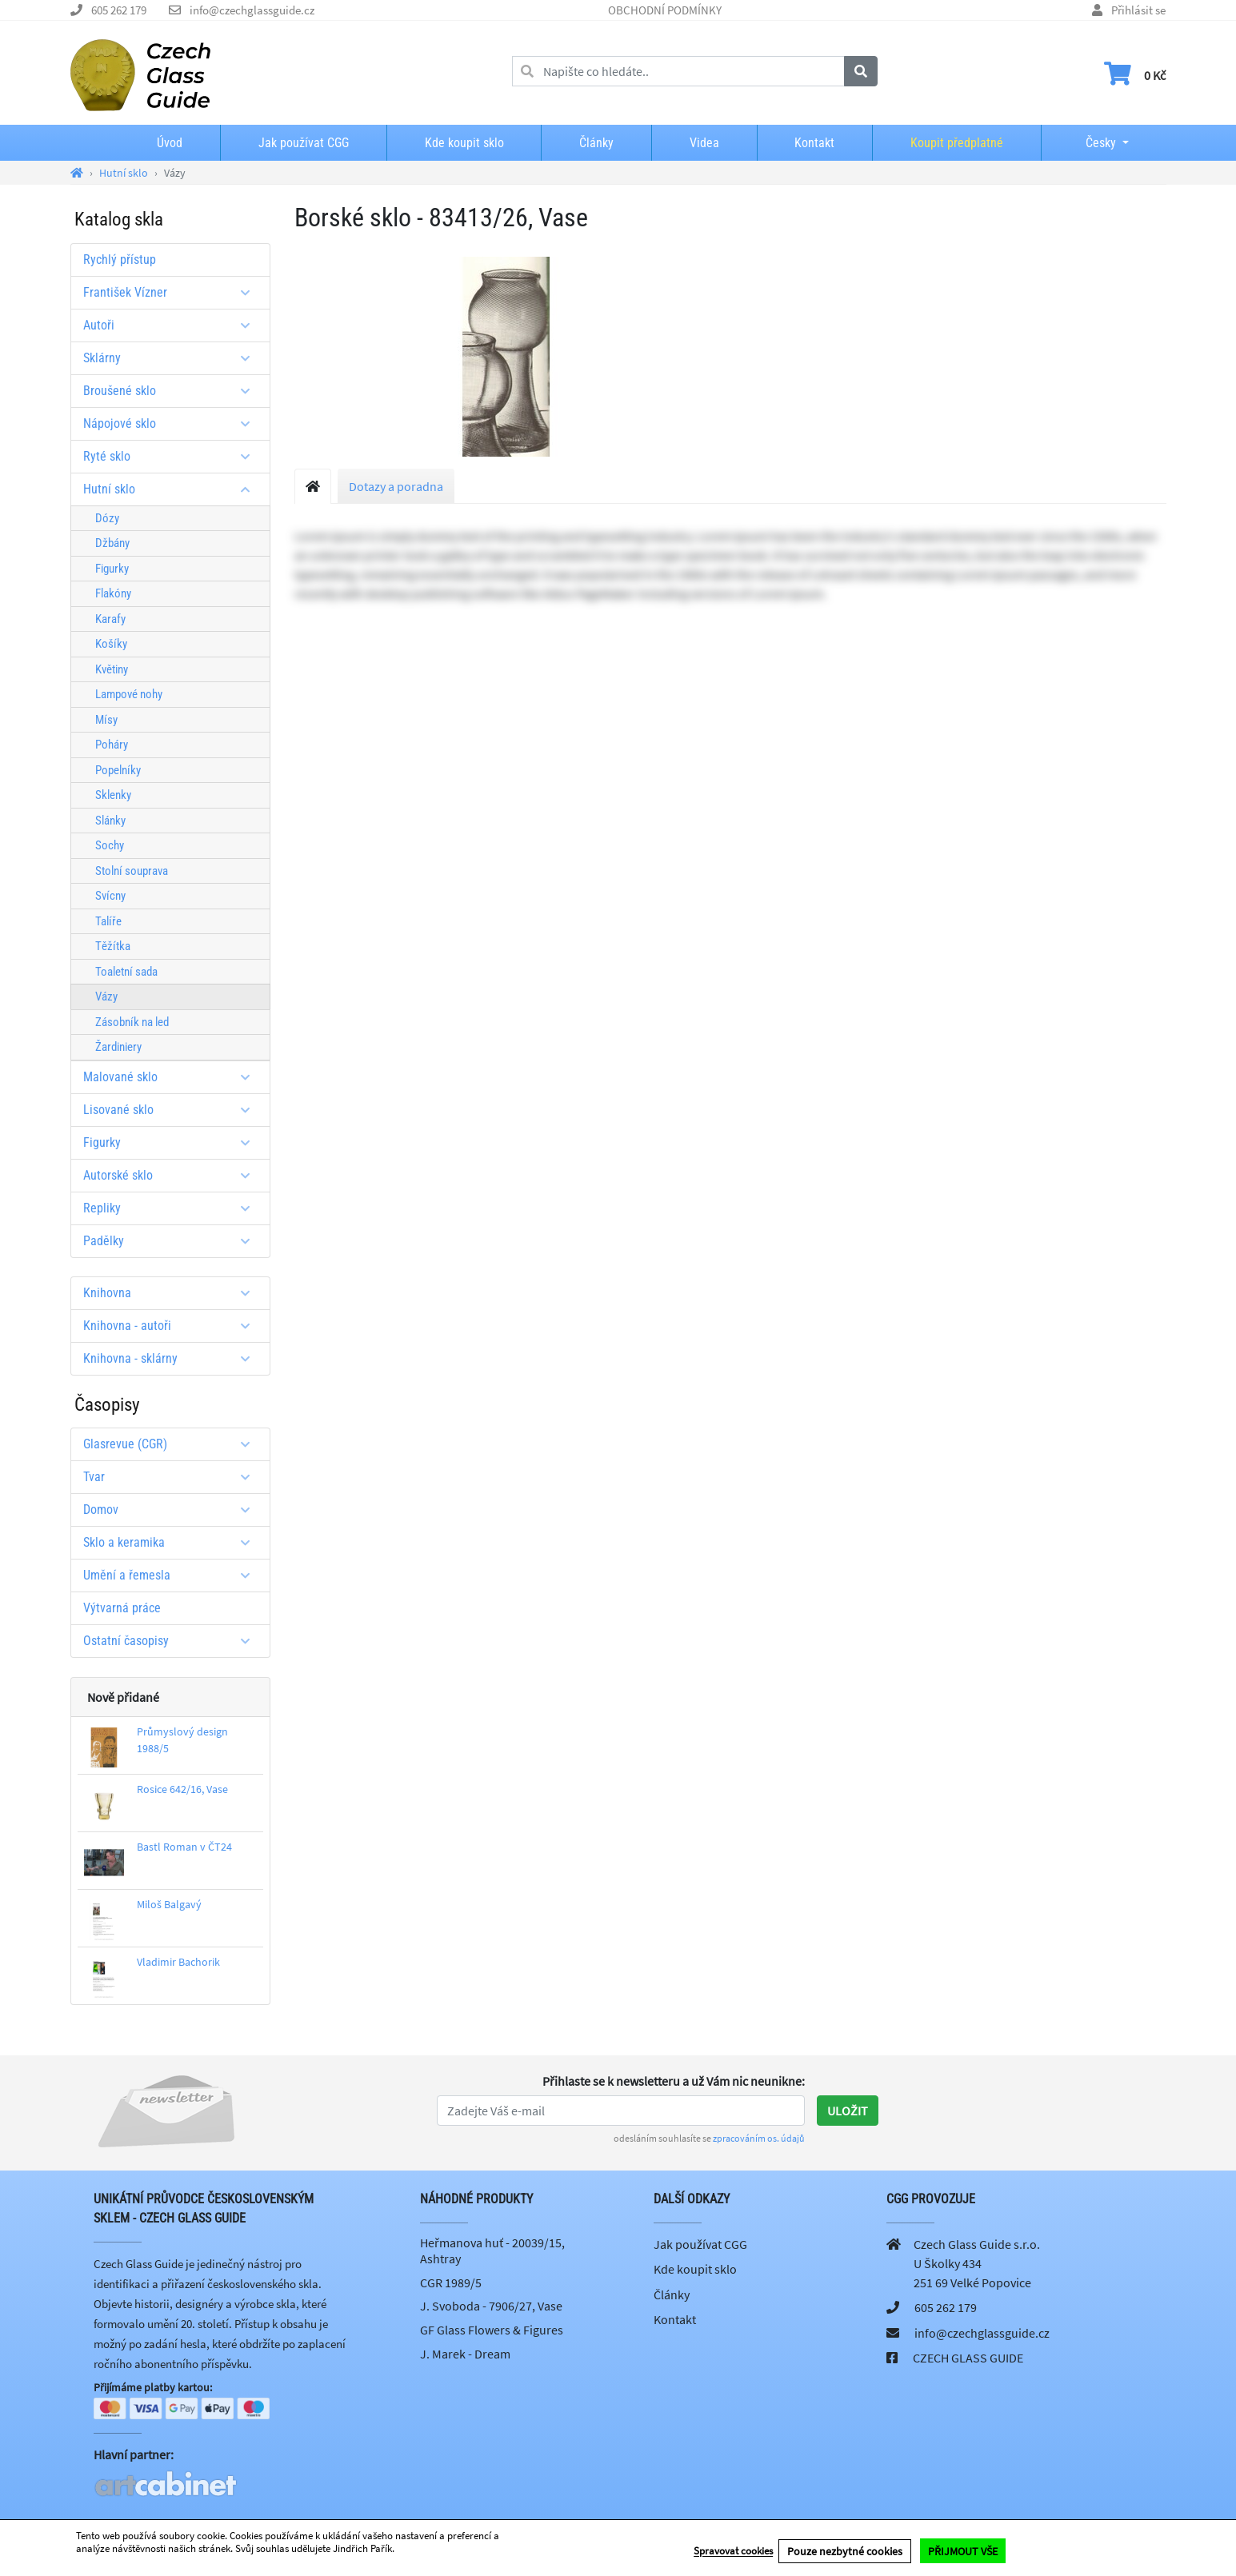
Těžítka (112, 946)
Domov (172, 1509)
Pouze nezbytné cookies (844, 2553)
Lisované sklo (172, 1109)
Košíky (111, 644)
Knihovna (172, 1292)
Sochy (109, 845)
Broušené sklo (172, 390)
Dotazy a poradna (396, 486)
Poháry (111, 744)
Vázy (106, 996)
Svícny (110, 896)
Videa (704, 142)
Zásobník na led (132, 1022)
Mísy (106, 720)
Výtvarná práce (122, 1607)
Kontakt (814, 142)
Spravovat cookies (733, 2553)
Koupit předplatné (956, 142)
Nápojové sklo (172, 423)
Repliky (172, 1208)
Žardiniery (118, 1047)
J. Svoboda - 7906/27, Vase (491, 2306)
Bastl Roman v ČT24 (184, 1846)
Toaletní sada (126, 972)
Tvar (172, 1476)
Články (596, 142)
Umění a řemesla (172, 1575)
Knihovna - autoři (172, 1325)
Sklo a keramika (172, 1542)
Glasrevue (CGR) (172, 1444)
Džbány (112, 543)
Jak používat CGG (303, 142)
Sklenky (113, 795)
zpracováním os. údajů (759, 2138)
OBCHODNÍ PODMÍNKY (665, 10)
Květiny (111, 669)
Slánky (110, 820)
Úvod (169, 142)
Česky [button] (1088, 142)
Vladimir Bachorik (178, 1962)
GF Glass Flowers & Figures (491, 2330)
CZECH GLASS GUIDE (968, 2358)
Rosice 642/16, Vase (182, 1789)
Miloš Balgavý (169, 1904)
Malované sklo (172, 1076)
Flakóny (113, 593)
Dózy (107, 518)
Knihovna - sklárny (172, 1358)
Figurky (112, 568)
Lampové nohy (128, 694)
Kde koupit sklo (464, 142)
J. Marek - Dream (465, 2354)
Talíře (108, 921)
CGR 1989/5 (451, 2282)
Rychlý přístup (119, 259)
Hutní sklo (172, 489)
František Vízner (172, 292)
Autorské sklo (172, 1175)
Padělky (172, 1240)
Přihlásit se (1138, 10)
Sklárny (172, 357)
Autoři (172, 325)
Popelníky (118, 770)
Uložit (847, 2111)
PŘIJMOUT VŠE (963, 2553)
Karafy (110, 619)
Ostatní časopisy (172, 1640)
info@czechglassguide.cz (252, 10)
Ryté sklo (172, 456)
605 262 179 (118, 10)
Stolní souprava (131, 871)
